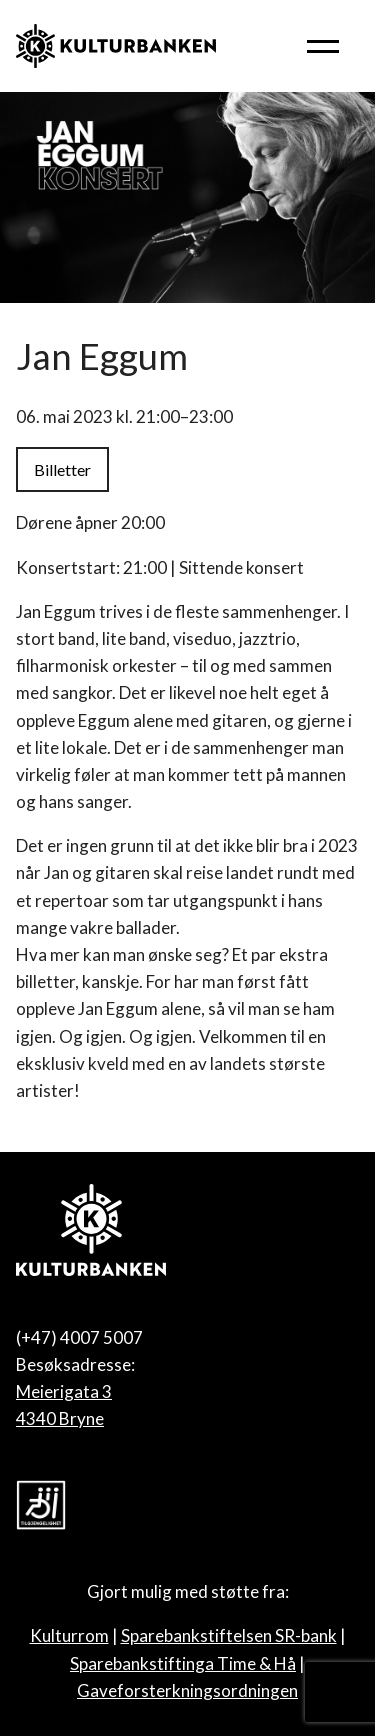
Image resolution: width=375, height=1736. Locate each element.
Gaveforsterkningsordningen (187, 1690)
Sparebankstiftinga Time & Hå (183, 1663)
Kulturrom (69, 1635)
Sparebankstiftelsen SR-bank (229, 1635)
